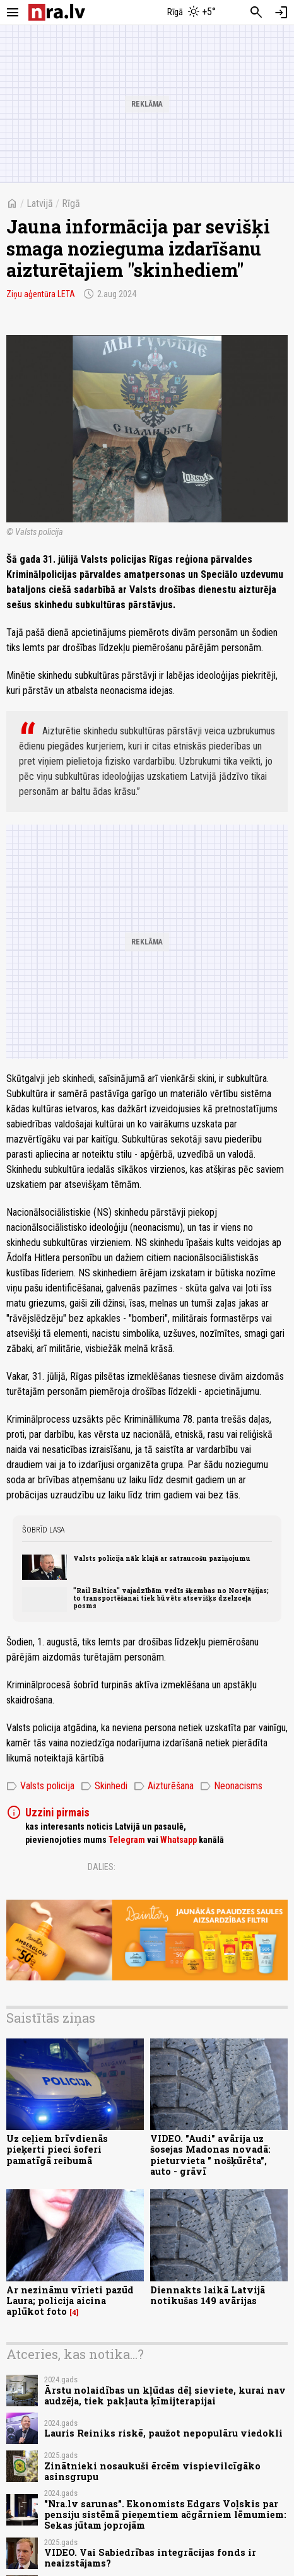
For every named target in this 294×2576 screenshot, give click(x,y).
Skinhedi (104, 1786)
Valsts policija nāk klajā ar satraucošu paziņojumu (161, 1558)
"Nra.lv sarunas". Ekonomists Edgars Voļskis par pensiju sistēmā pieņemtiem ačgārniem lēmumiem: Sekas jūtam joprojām (165, 2515)
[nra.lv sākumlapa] (56, 12)
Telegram (127, 1840)
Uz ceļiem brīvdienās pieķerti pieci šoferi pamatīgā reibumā (57, 2149)
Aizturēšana (164, 1786)
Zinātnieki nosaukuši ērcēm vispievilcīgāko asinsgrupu (152, 2471)
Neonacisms (231, 1786)
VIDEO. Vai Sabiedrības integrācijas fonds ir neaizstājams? (150, 2557)
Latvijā (39, 203)
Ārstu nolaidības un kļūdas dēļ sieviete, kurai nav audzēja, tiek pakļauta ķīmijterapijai (165, 2395)
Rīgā (71, 203)
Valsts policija (40, 1786)
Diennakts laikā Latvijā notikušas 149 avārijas (207, 2295)
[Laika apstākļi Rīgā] (191, 13)
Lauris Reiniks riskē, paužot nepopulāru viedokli (163, 2433)
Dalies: (101, 1867)
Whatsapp (178, 1840)
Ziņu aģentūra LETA (40, 294)
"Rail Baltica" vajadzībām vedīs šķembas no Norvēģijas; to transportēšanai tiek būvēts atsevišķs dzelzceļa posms (171, 1598)
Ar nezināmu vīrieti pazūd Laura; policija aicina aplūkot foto (70, 2301)
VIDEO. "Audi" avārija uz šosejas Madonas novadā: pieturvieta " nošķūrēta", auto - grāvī (210, 2154)
